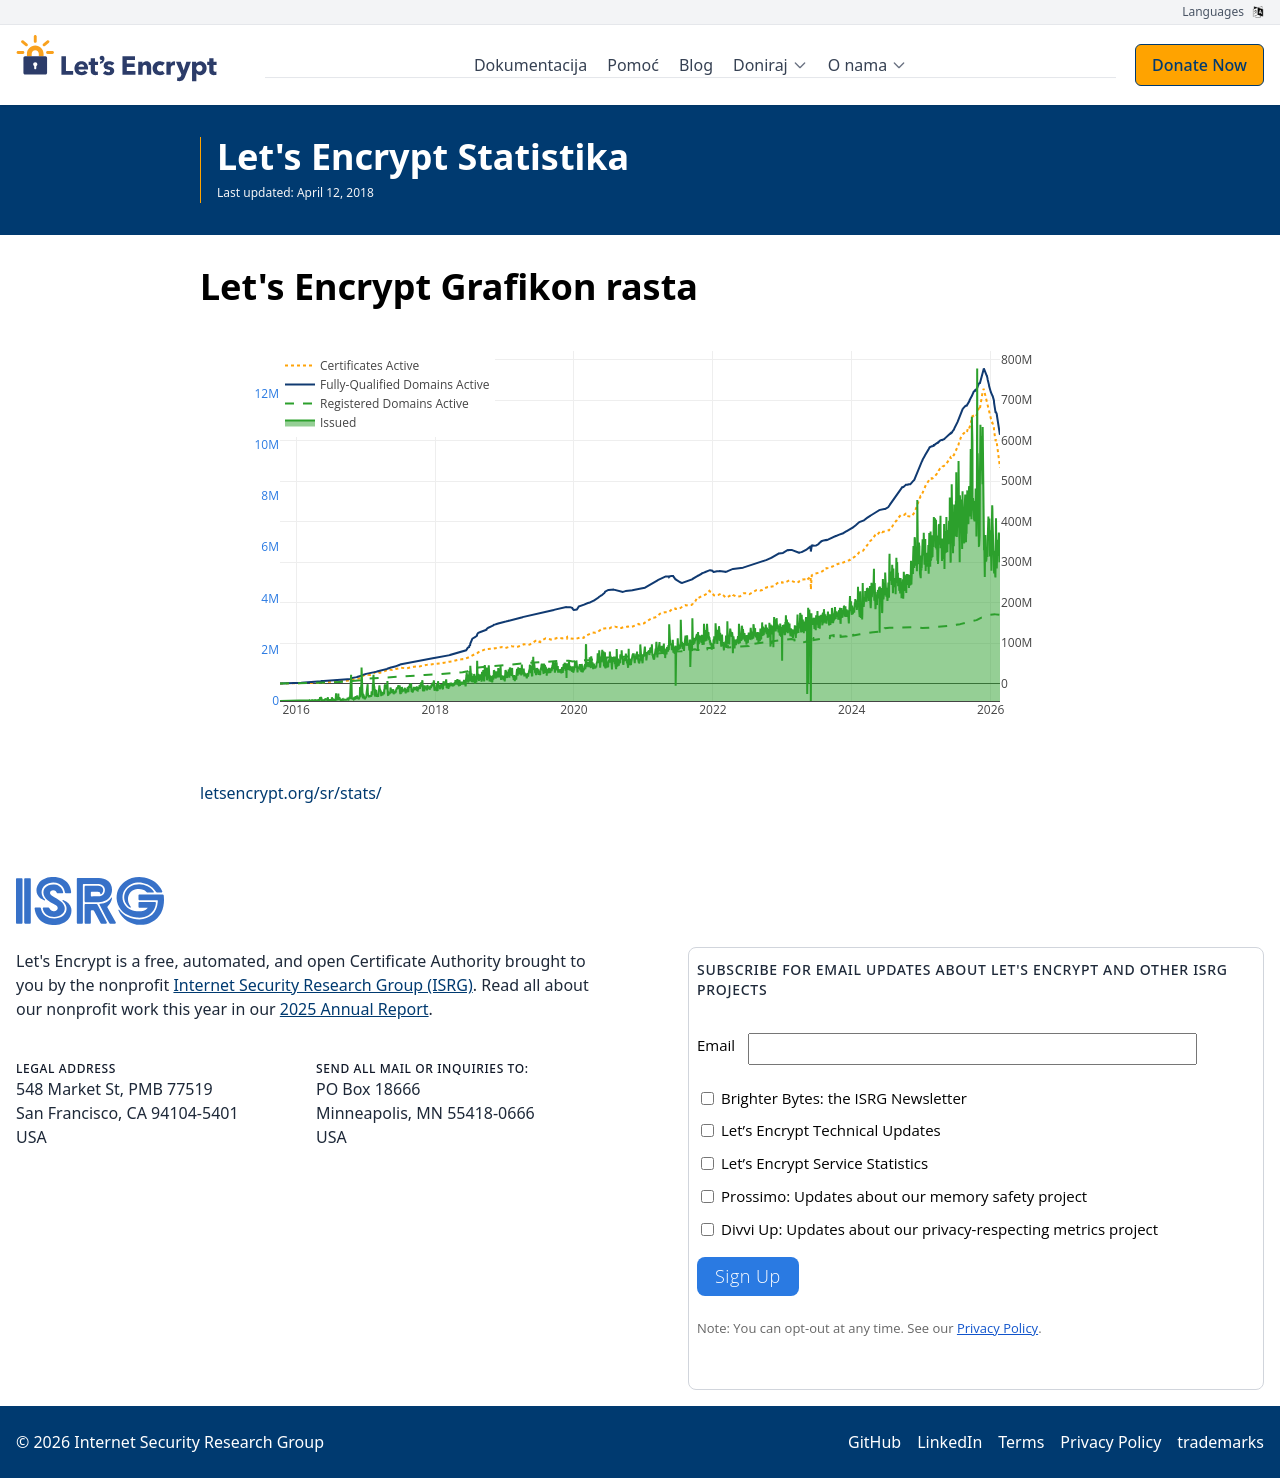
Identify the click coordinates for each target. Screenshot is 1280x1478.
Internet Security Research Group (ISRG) (322, 985)
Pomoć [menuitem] (635, 65)
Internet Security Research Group (199, 1442)
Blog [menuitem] (697, 65)
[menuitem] (771, 65)
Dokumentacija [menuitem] (531, 65)
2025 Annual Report (354, 1009)
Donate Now (1199, 65)
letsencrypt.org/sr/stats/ (291, 793)
